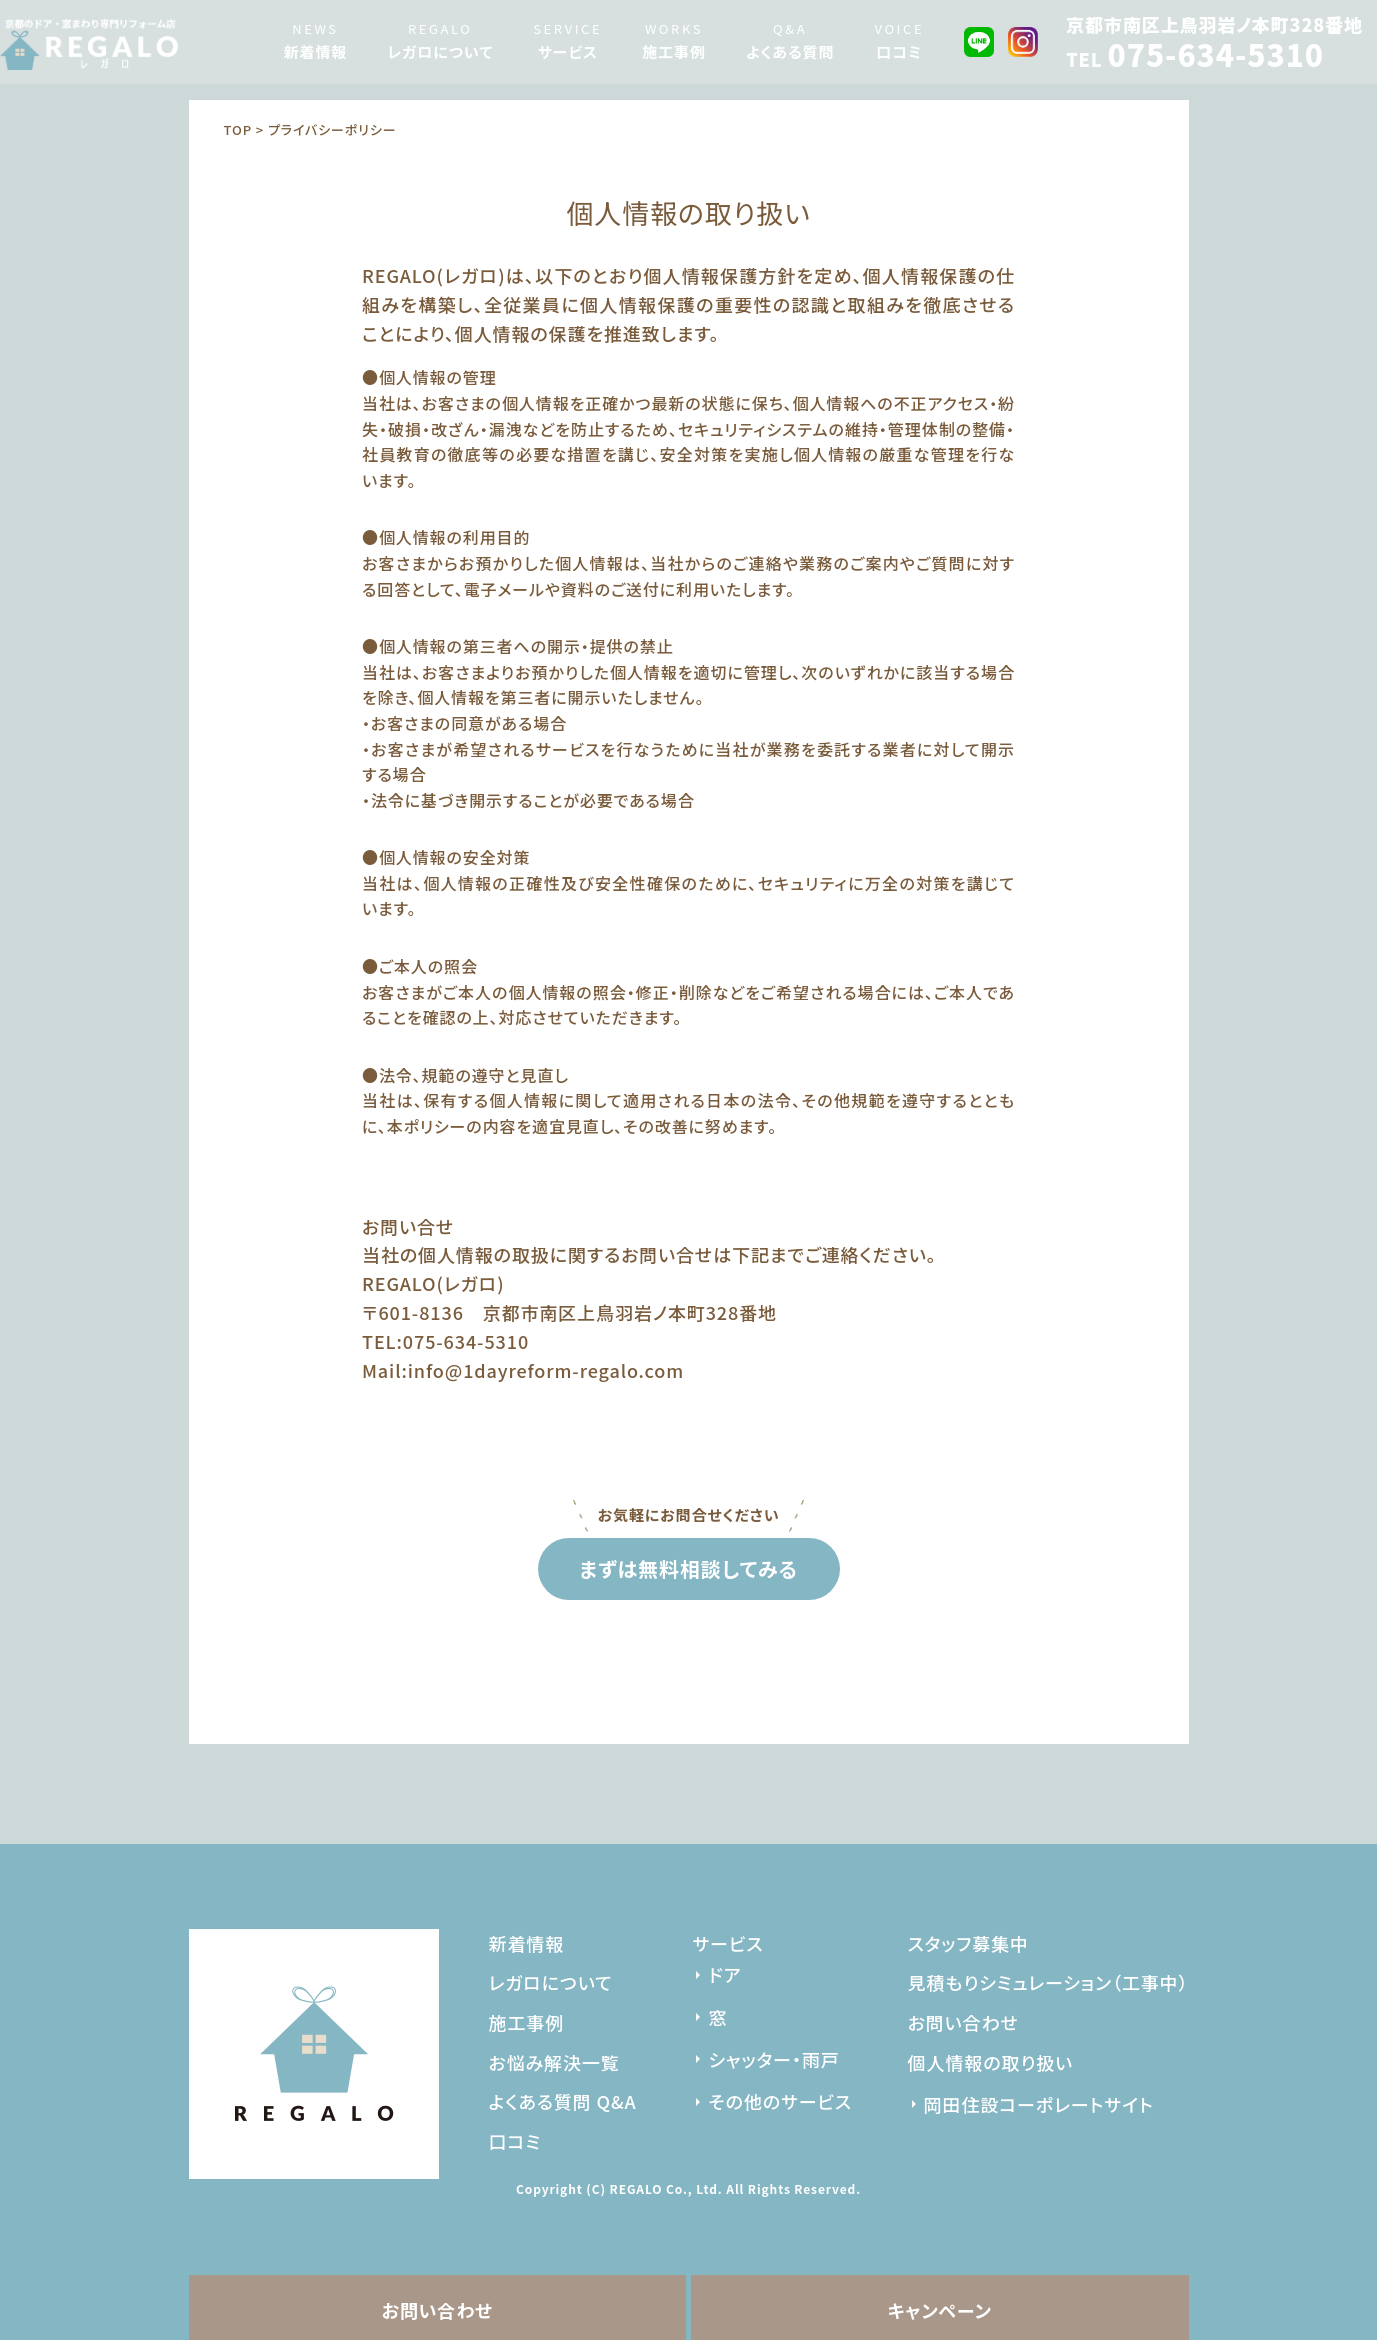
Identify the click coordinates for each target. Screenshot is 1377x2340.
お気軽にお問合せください (689, 1513)
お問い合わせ (437, 2310)
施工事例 (674, 51)
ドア (724, 1974)
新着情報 (316, 51)
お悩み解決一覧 (554, 2062)
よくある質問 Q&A (563, 2101)
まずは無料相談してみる (688, 1568)
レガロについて (440, 51)
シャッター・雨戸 (773, 2059)
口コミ (899, 51)
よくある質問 (790, 51)
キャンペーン (940, 2310)
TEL (1195, 59)
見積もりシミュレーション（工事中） (1048, 1982)
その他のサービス (780, 2101)
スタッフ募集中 (968, 1943)
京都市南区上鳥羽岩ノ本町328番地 (1214, 24)
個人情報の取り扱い (990, 2062)
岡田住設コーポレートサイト (1039, 2104)
